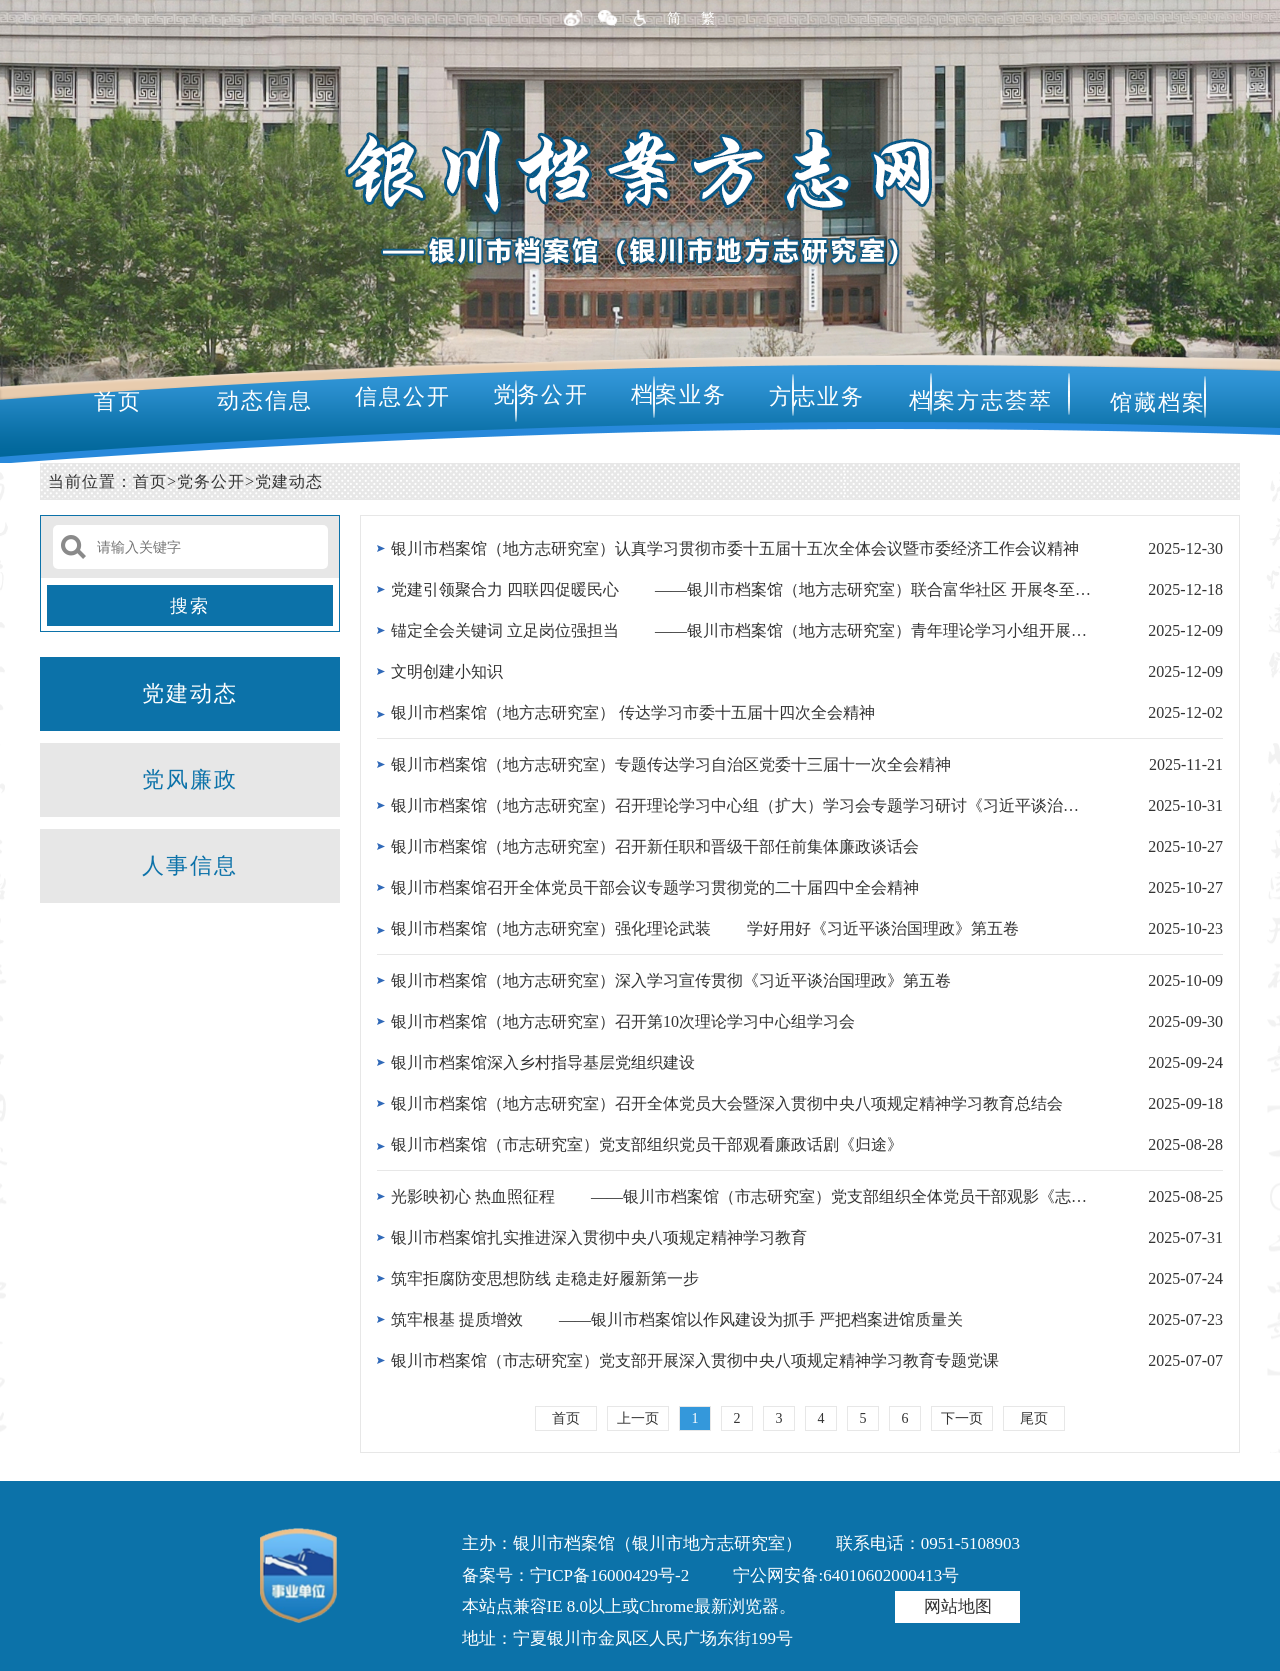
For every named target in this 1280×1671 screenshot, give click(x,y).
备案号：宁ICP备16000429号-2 (576, 1575)
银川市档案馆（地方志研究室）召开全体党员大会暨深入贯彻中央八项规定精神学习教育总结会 (727, 1103)
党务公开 (541, 394)
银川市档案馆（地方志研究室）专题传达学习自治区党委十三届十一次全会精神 (671, 764)
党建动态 (289, 481)
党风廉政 (190, 779)
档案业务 (679, 394)
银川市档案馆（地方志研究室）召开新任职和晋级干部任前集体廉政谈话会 (655, 846)
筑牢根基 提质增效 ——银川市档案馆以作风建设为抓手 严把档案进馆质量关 (677, 1319)
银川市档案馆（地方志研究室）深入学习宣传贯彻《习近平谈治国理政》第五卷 (671, 980)
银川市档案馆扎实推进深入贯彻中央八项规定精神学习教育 (599, 1237)
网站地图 (958, 1606)
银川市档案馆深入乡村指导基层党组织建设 (543, 1062)
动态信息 (265, 400)
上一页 (638, 1418)
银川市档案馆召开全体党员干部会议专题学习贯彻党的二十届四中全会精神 (655, 887)
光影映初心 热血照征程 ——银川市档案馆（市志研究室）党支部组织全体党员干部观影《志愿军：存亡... (741, 1196)
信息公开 (403, 396)
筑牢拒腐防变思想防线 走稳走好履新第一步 (545, 1278)
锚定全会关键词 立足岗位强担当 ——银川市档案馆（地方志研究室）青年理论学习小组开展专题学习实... (741, 630)
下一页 (962, 1418)
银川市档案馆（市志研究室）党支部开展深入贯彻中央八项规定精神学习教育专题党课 (695, 1360)
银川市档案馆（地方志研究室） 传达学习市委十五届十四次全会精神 (633, 712)
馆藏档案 (1158, 402)
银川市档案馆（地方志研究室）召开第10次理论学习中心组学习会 (623, 1021)
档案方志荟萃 (981, 400)
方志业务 (817, 396)
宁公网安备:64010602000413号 (846, 1575)
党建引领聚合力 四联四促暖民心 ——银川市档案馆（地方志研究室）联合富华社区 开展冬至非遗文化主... (741, 589)
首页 (118, 401)
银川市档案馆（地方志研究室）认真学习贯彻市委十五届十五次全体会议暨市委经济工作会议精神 (735, 548)
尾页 (1034, 1418)
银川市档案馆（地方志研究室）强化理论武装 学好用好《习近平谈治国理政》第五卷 (705, 928)
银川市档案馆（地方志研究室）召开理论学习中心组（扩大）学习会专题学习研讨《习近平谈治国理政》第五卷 (741, 805)
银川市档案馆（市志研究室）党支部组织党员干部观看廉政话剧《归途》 (647, 1144)
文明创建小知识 (447, 671)
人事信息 (190, 865)
